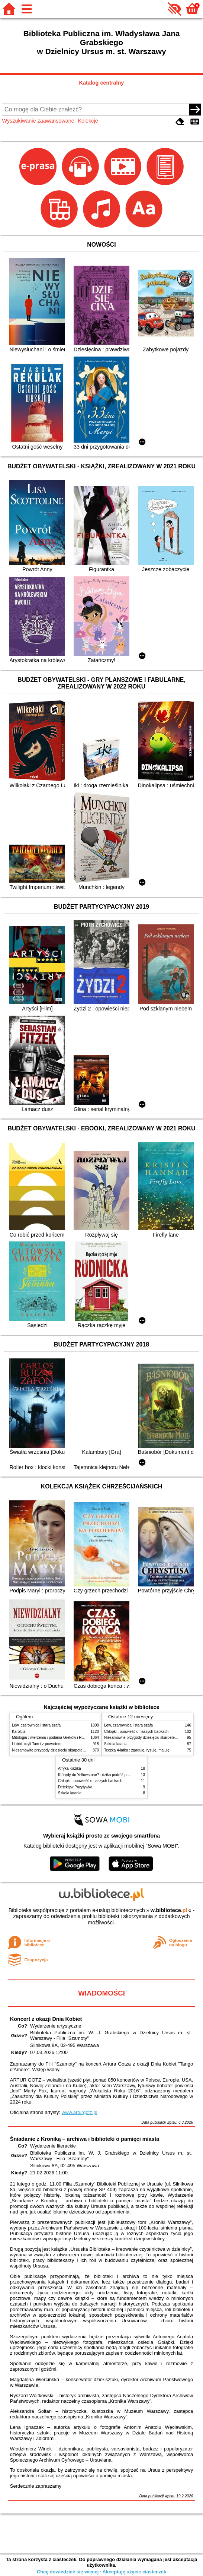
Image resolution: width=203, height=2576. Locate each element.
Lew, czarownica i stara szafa (36, 1725)
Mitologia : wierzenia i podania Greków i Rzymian (53, 1737)
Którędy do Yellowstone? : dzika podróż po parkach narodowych (111, 1775)
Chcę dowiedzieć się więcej (68, 2572)
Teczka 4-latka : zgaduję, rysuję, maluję (137, 1750)
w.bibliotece (169, 1910)
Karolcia (18, 1732)
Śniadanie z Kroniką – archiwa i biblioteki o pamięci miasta (84, 2139)
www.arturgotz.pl (79, 2112)
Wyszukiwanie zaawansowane (38, 121)
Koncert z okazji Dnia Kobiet (46, 2019)
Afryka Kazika (69, 1768)
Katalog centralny (101, 83)
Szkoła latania (116, 1744)
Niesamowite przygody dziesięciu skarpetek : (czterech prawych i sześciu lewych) (79, 1750)
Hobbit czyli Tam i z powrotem (36, 1744)
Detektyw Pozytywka (75, 1787)
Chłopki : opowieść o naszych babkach (136, 1732)
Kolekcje (88, 121)
